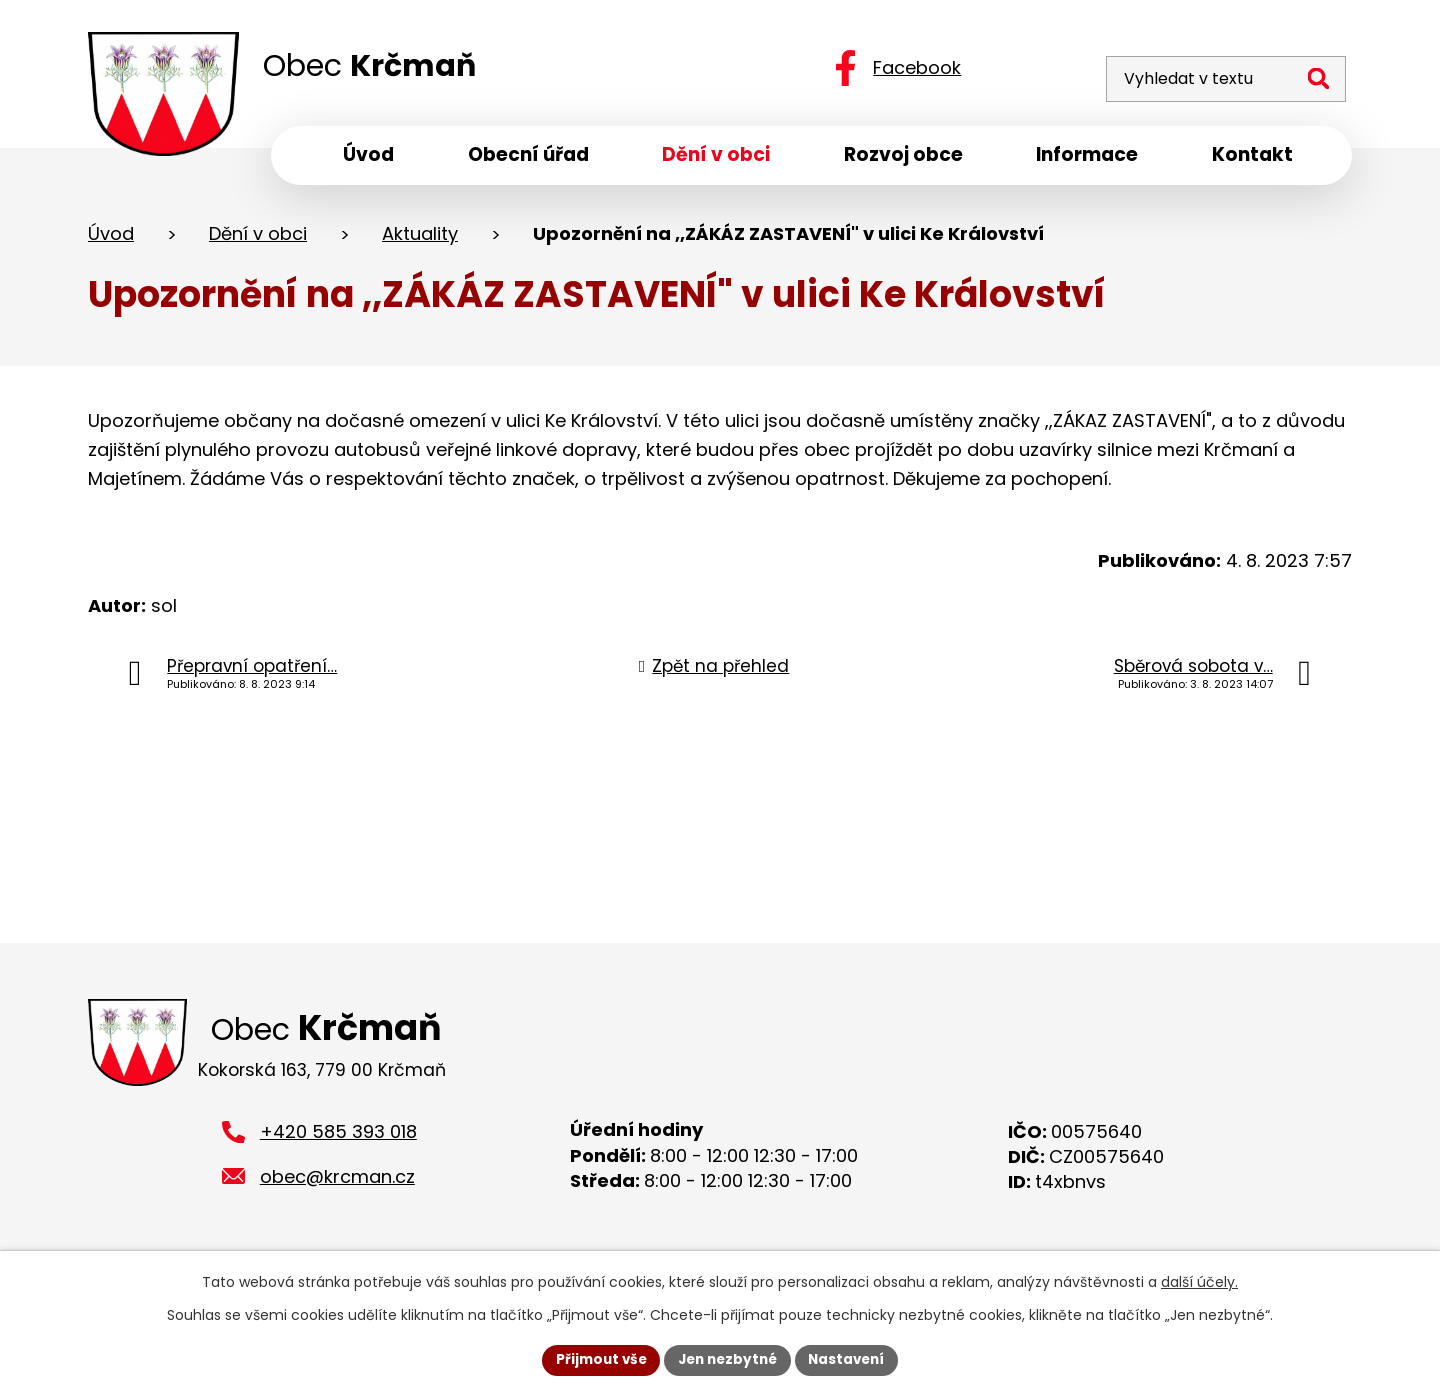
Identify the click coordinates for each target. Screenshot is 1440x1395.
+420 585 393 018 (338, 1140)
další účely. (1199, 1281)
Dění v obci (258, 238)
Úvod (111, 238)
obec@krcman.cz (337, 1185)
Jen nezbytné (727, 1359)
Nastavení (852, 1359)
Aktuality (420, 238)
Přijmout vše (595, 1359)
